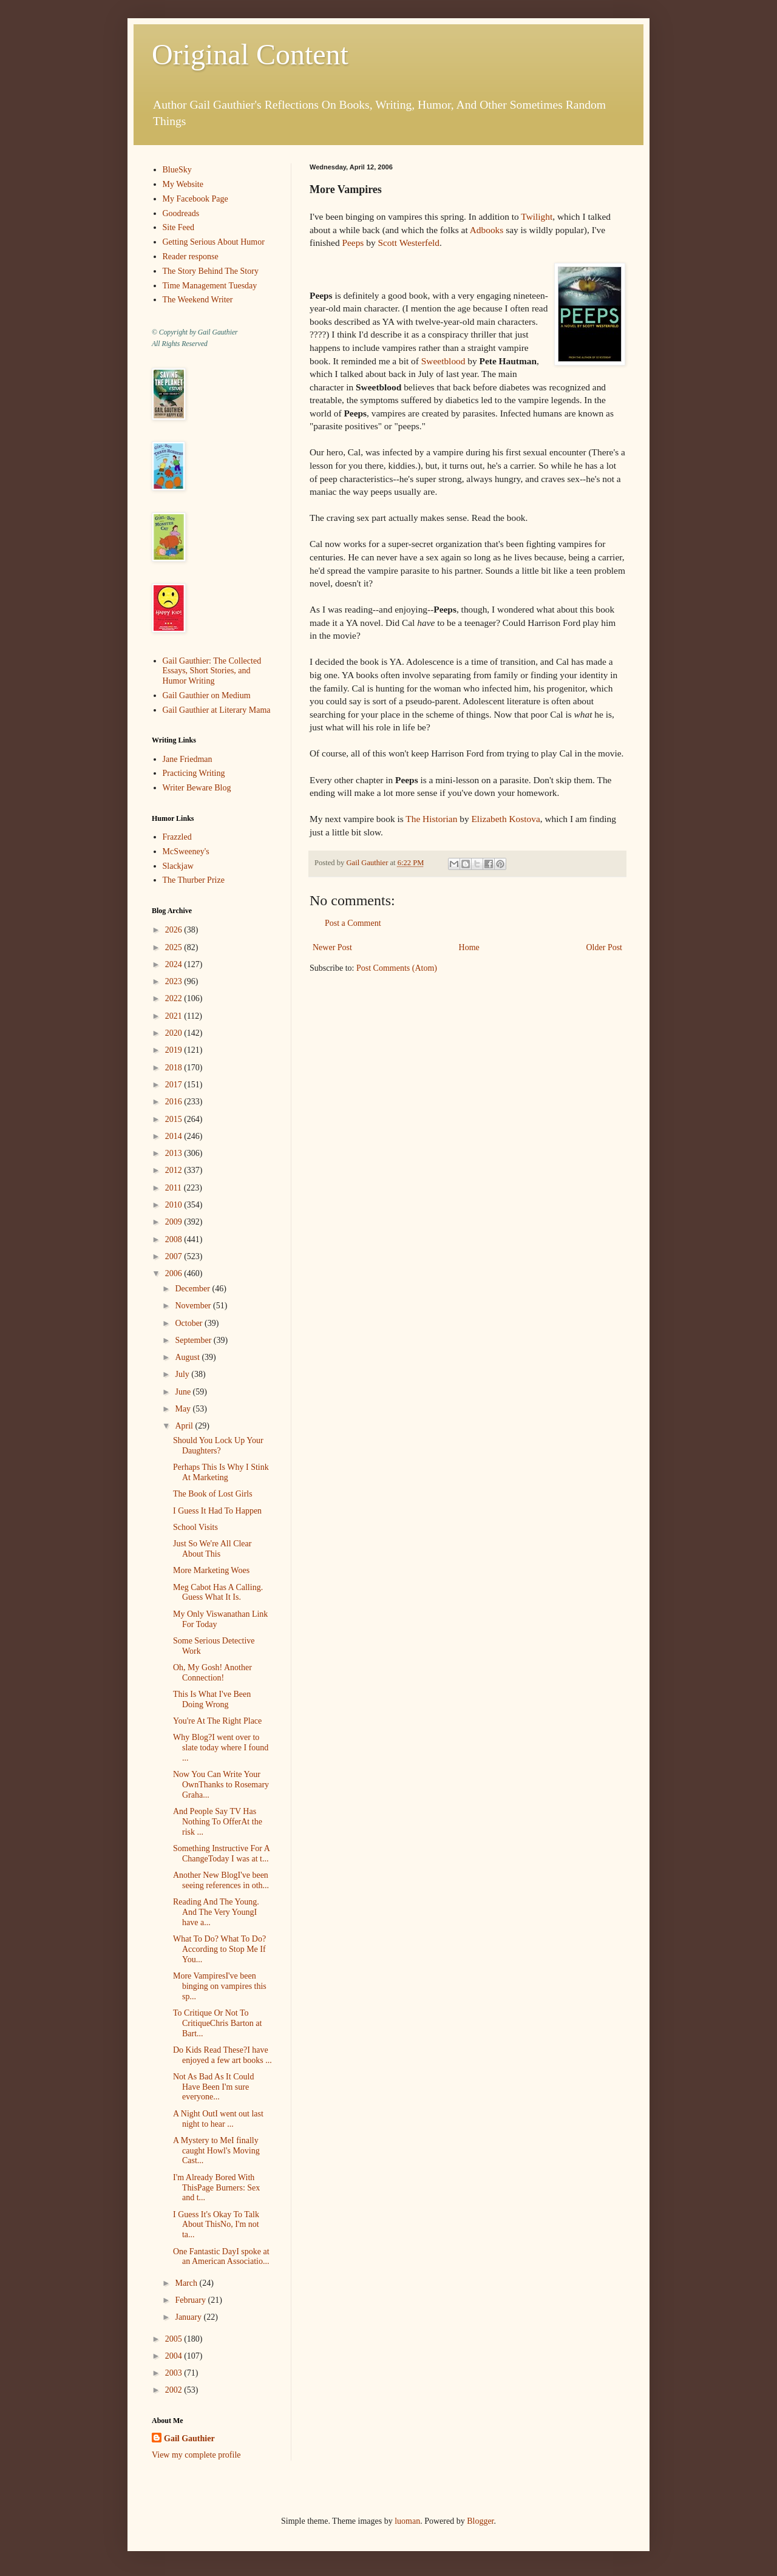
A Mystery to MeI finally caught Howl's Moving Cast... (216, 2151)
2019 (175, 1050)
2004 (175, 2355)
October (190, 1323)
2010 (175, 1204)
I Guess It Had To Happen (217, 1510)
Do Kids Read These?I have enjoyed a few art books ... (222, 2055)
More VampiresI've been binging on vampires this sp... (219, 1986)
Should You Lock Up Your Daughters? (218, 1445)
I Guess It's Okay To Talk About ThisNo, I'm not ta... (216, 2225)
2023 (175, 981)
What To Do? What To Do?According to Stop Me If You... (219, 1949)
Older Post (604, 947)
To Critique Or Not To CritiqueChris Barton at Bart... (217, 2023)
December (193, 1288)
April (185, 1425)
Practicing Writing (194, 773)
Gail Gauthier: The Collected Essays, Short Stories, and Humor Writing (212, 671)
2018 (175, 1067)
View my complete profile (196, 2454)
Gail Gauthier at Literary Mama (217, 710)
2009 (175, 1221)
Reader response (191, 256)
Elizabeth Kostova (505, 819)
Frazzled (177, 836)
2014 (175, 1136)
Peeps (353, 242)
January (189, 2317)
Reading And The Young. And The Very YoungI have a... (216, 1912)
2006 (175, 1273)
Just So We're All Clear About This (212, 1548)
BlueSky (177, 169)
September (194, 1340)
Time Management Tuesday (210, 285)
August (188, 1357)
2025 (175, 947)
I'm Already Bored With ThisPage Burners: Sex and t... (216, 2188)
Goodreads (181, 213)
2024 (175, 964)
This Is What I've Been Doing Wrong (212, 1699)
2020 (175, 1033)
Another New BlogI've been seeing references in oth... (221, 1880)
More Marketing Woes (211, 1570)
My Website (183, 184)
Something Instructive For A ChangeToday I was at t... (221, 1853)
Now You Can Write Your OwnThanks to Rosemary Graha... (221, 1784)
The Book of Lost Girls (213, 1493)
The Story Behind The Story (211, 271)
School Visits (195, 1527)
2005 (175, 2338)
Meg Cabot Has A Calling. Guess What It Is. (218, 1592)
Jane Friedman (187, 759)
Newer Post (332, 947)
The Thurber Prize (194, 880)
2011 (174, 1187)
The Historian (431, 819)
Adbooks (487, 230)
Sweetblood (443, 361)
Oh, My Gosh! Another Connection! (212, 1672)
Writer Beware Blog (197, 787)
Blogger (480, 2521)
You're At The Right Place (217, 1720)
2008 (175, 1239)
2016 (175, 1101)
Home (469, 947)
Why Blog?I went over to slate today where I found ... (220, 1747)
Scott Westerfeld (408, 242)
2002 (175, 2389)
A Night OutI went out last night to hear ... (218, 2119)
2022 (175, 998)
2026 (175, 929)
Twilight (536, 216)
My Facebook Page (195, 198)
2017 (175, 1084)
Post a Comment (353, 923)
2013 (175, 1153)
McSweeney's (186, 851)
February (191, 2300)
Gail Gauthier (189, 2438)
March (187, 2283)
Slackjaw (178, 866)
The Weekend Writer (198, 299)
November (194, 1305)
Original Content (250, 54)
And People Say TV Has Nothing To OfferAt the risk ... (217, 1822)
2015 (175, 1119)
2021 (175, 1016)
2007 (175, 1256)
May (183, 1408)
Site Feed (179, 227)
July (183, 1374)
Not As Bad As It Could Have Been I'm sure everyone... (213, 2087)
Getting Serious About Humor (214, 241)
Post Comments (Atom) (396, 968)
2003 (175, 2372)
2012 (175, 1170)
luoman (407, 2521)
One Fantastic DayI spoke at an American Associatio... (221, 2256)
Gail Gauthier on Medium (207, 695)
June (183, 1391)
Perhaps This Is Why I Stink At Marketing (221, 1472)
